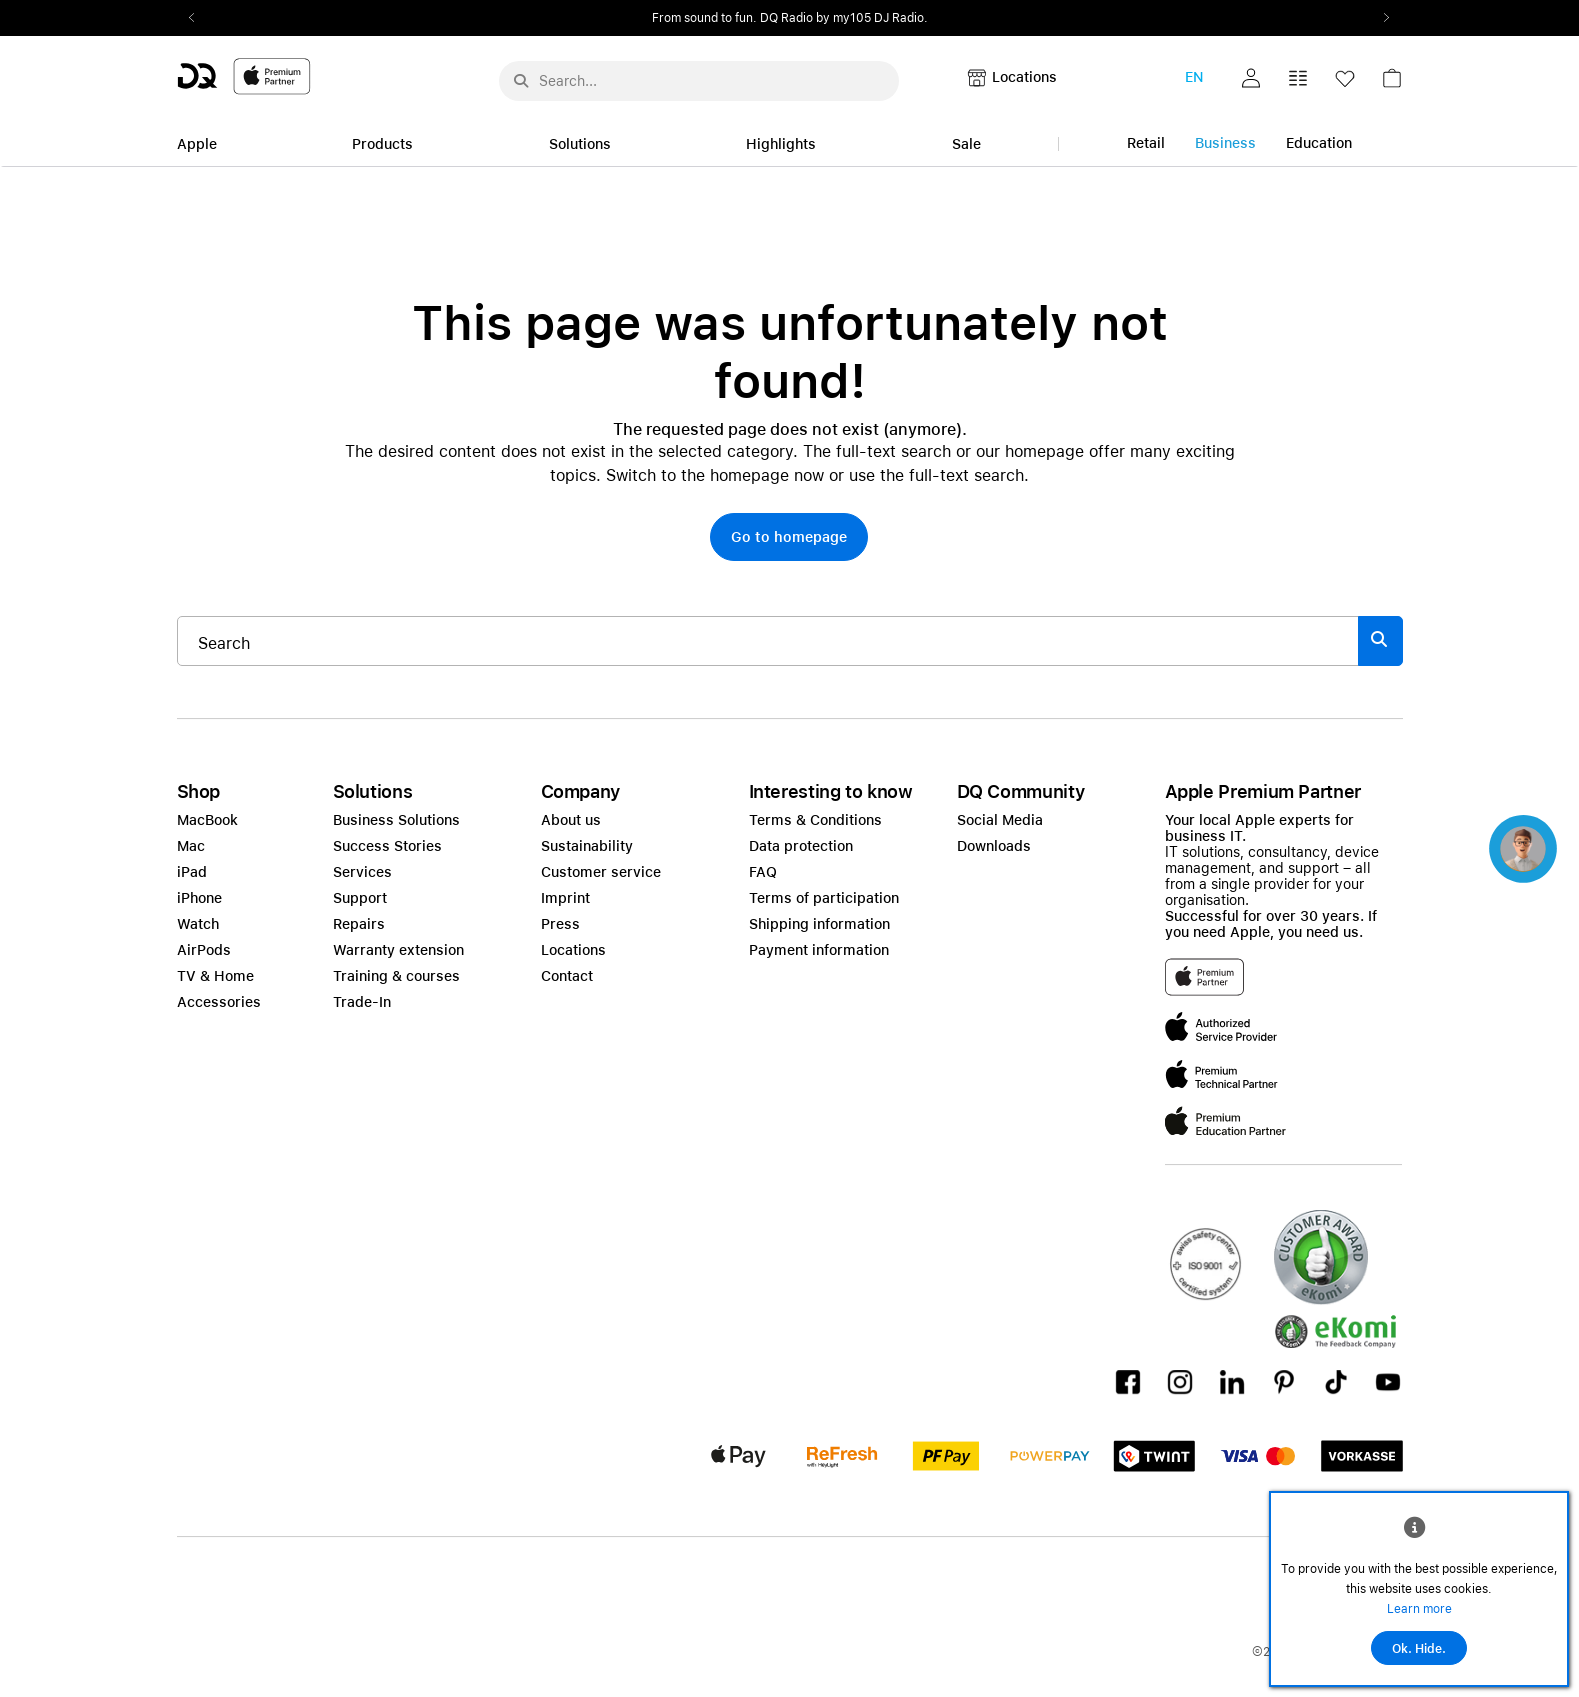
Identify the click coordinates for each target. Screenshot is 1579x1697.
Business (1225, 143)
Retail (1146, 143)
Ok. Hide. (1419, 1649)
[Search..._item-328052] (768, 641)
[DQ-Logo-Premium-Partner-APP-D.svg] (244, 75)
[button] (1251, 78)
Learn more (1419, 1609)
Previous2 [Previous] (199, 18)
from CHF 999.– (839, 18)
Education (1319, 143)
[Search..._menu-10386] (699, 81)
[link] (1392, 83)
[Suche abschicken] (521, 81)
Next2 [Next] (1381, 18)
